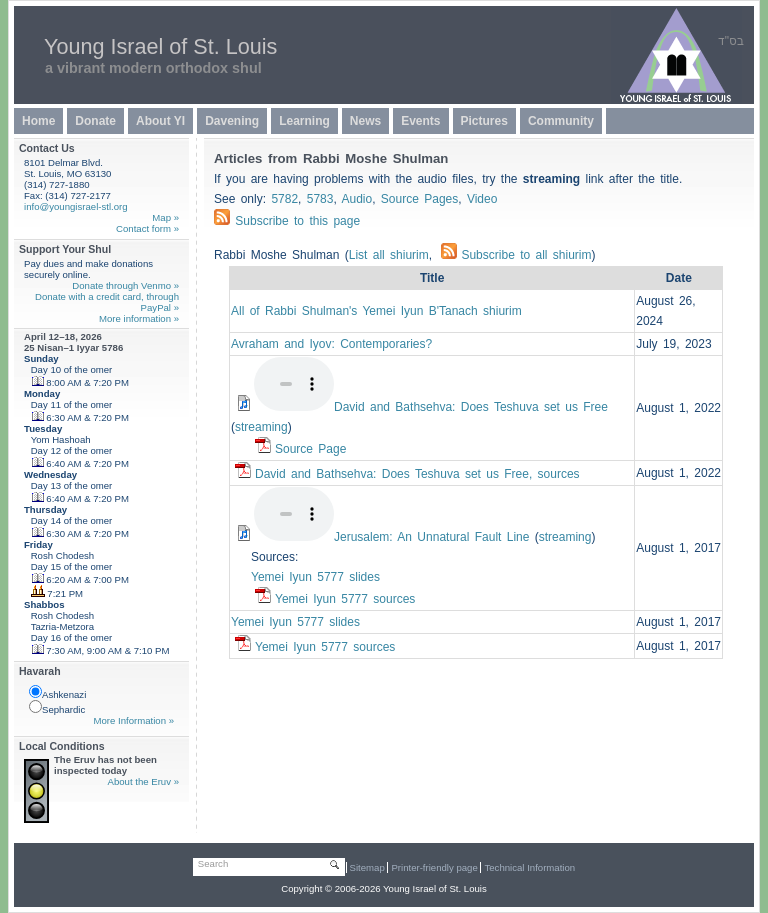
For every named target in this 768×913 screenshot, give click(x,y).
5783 (320, 199)
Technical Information (529, 867)
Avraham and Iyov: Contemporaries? (331, 344)
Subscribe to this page (297, 221)
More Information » (133, 720)
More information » (139, 318)
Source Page (310, 449)
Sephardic (57, 707)
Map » (165, 217)
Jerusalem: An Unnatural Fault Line (431, 537)
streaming (261, 427)
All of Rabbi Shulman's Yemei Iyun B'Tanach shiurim (376, 311)
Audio (356, 199)
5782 (284, 199)
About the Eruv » (143, 781)
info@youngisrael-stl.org (76, 206)
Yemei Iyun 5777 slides (315, 577)
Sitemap (367, 867)
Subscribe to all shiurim (516, 255)
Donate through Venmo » (125, 285)
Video (482, 199)
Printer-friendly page (434, 867)
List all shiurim (389, 255)
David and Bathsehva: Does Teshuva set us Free (471, 407)
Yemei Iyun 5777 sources (345, 599)
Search (213, 863)
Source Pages (419, 199)
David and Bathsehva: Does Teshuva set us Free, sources (417, 474)
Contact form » (147, 228)
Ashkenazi (57, 692)
